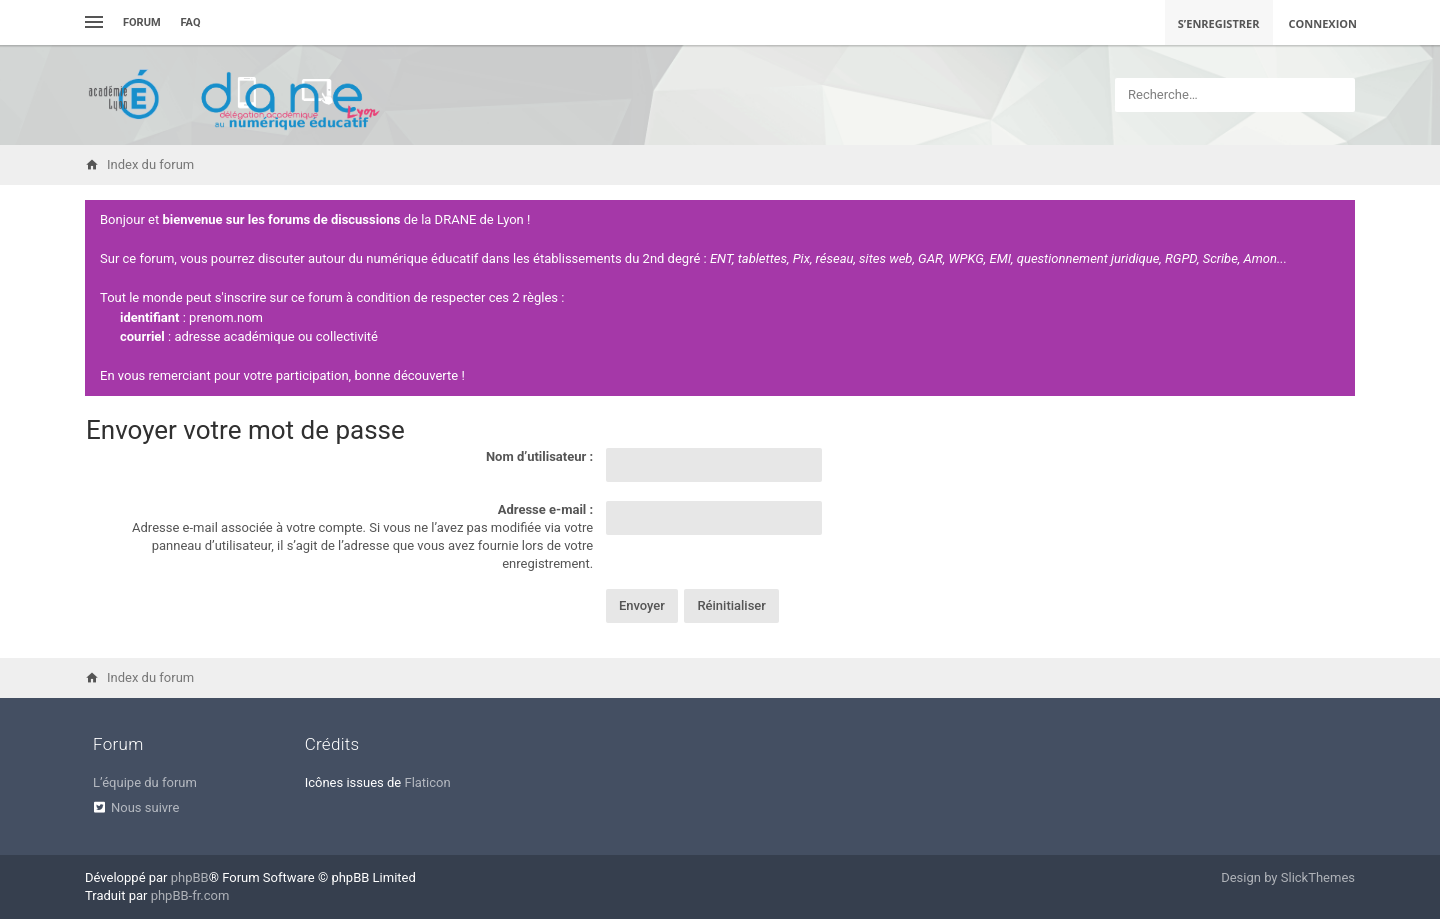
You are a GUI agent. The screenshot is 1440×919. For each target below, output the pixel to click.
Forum (142, 22)
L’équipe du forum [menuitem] (145, 782)
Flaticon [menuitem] (427, 782)
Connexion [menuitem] (1323, 23)
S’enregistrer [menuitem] (1219, 23)
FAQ (191, 22)
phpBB (190, 877)
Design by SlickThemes (1288, 877)
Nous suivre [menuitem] (145, 807)
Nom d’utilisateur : (539, 456)
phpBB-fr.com (190, 895)
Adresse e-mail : (545, 509)
